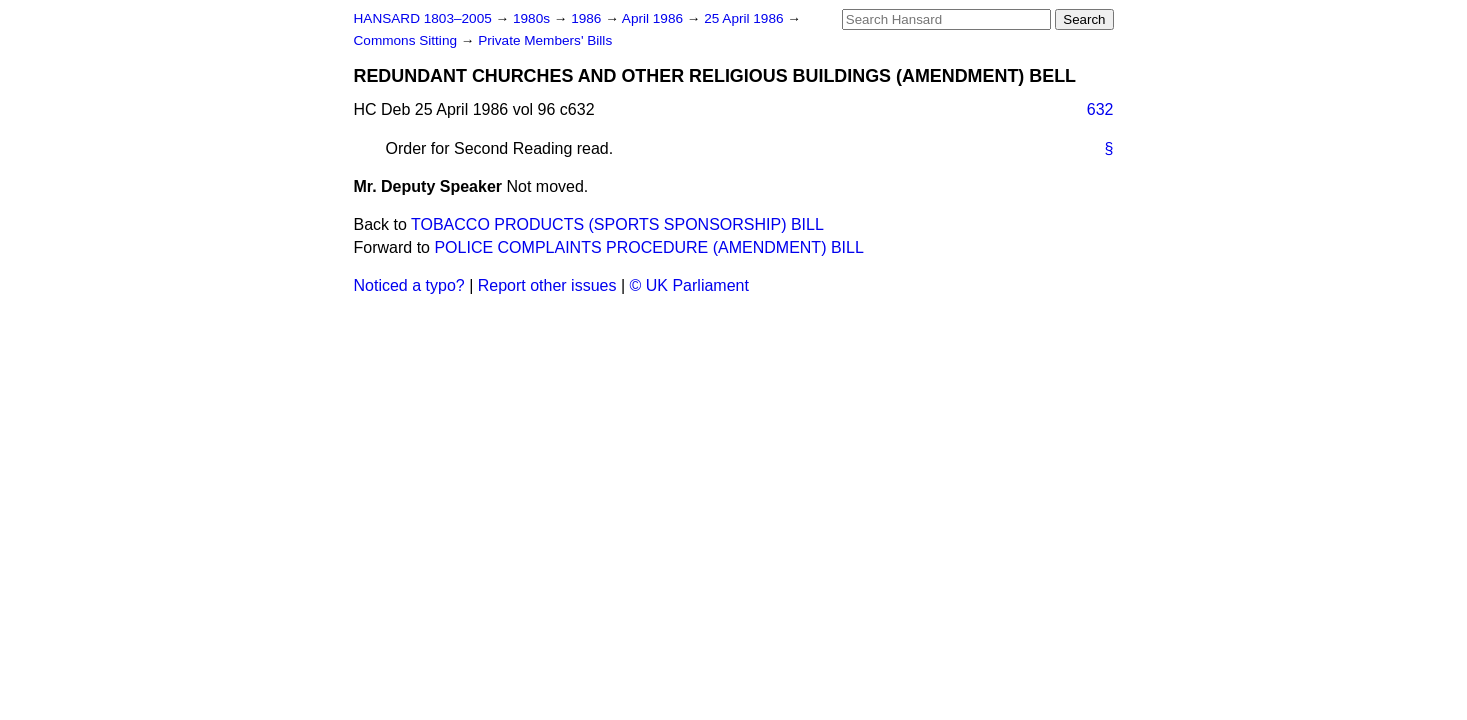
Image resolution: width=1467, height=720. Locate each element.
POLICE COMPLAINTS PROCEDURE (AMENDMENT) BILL (648, 247)
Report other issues (547, 285)
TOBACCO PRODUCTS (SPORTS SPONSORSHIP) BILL (617, 224)
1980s (533, 18)
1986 (588, 18)
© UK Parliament (689, 285)
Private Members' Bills (545, 40)
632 (1100, 109)
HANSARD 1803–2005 (423, 18)
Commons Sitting (407, 40)
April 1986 (654, 18)
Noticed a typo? (409, 285)
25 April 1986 (745, 18)
